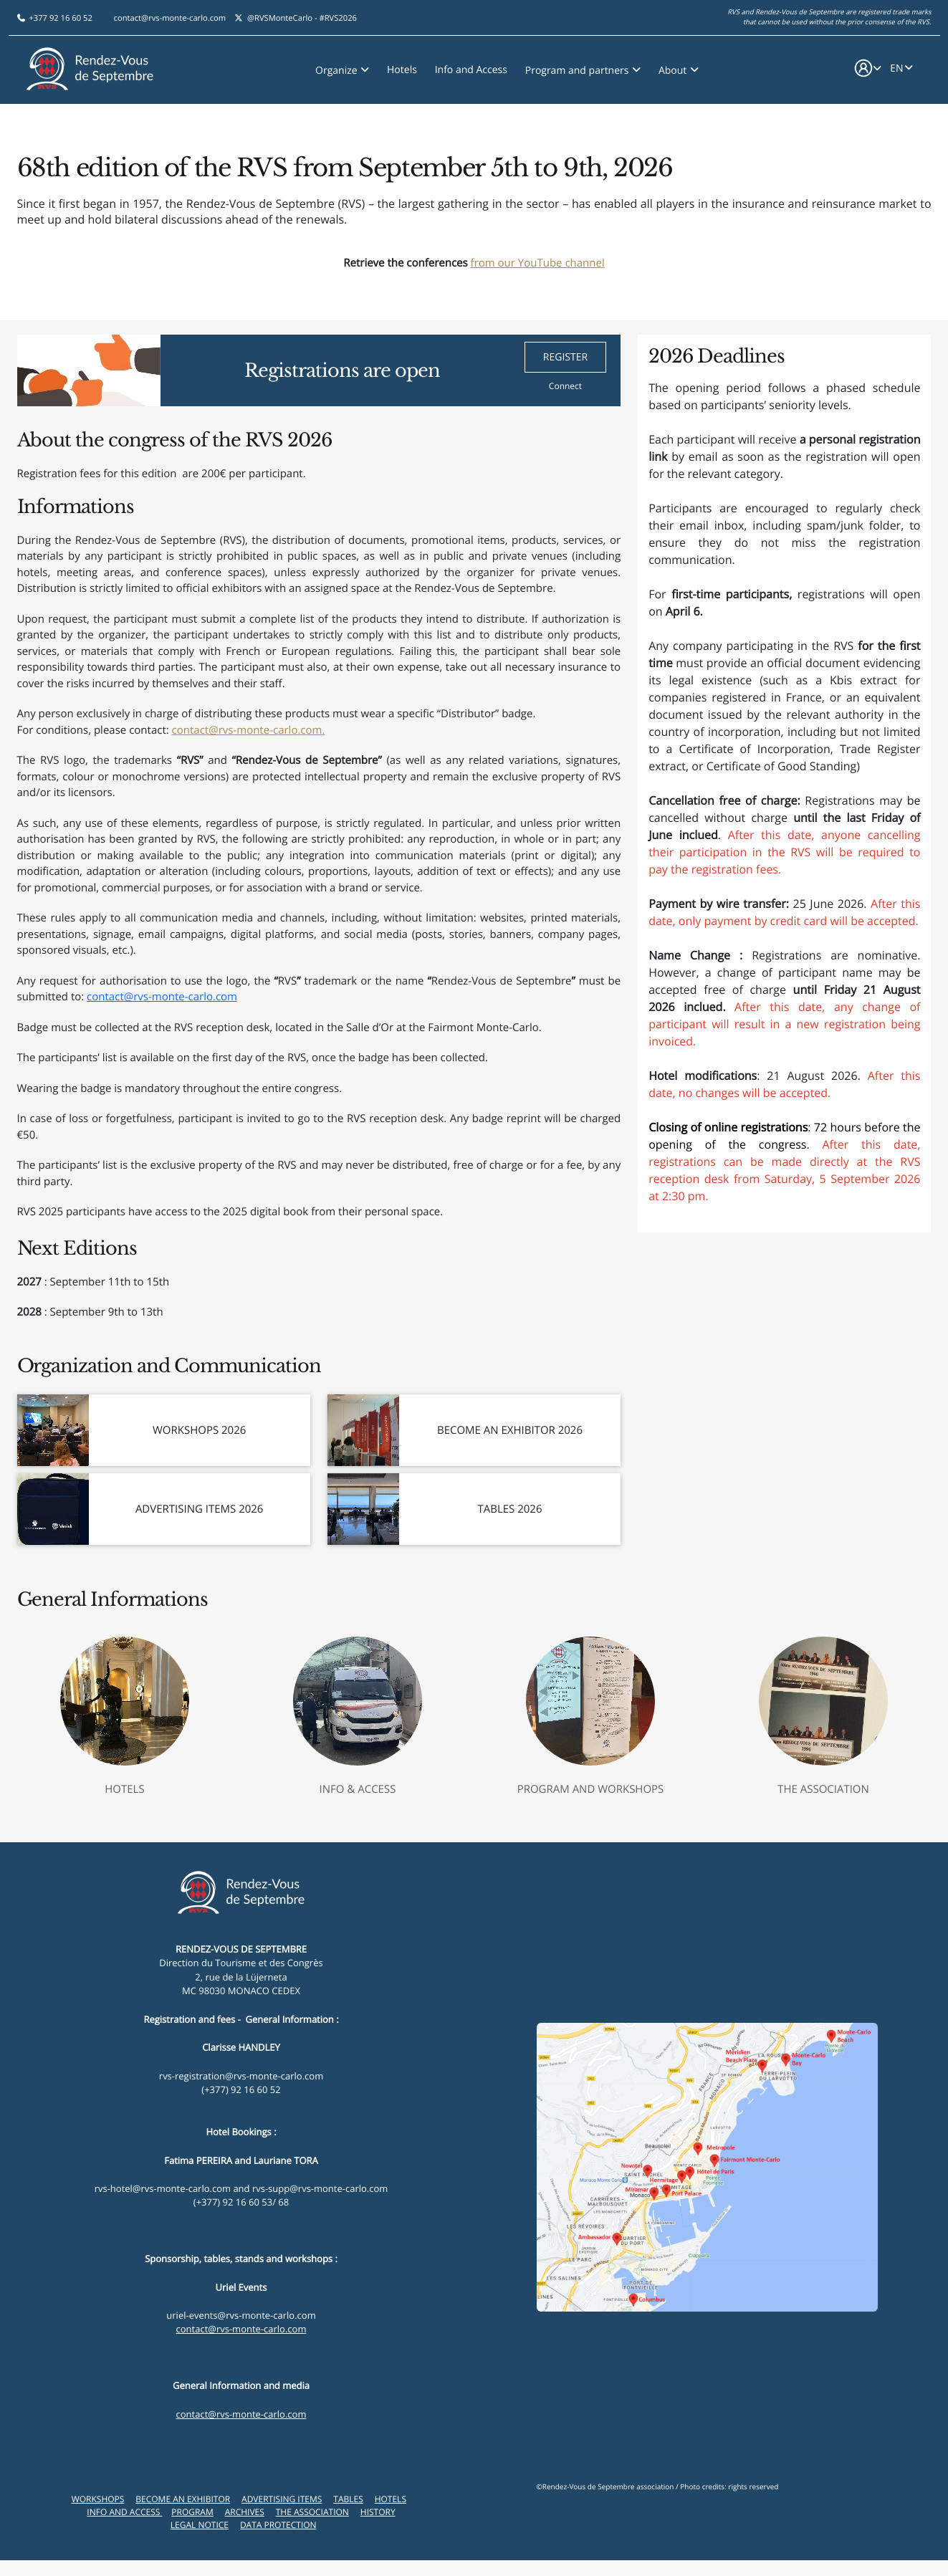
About (674, 67)
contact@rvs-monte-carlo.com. (248, 730)
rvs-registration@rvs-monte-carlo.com (241, 2075)
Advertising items (281, 2499)
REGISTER (565, 357)
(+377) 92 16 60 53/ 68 (241, 2202)
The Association (312, 2512)
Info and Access (471, 66)
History (378, 2512)
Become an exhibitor (182, 2499)
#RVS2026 (338, 15)
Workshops (98, 2499)
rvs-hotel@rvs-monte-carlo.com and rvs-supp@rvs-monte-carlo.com (241, 2188)
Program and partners (578, 67)
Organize (337, 67)
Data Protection (278, 2525)
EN (896, 65)
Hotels (402, 66)
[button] (867, 67)
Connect (565, 386)
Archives (244, 2512)
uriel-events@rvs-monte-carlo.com (240, 2315)
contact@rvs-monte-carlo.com (170, 15)
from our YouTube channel (538, 263)
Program (192, 2512)
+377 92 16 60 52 (60, 15)
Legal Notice (200, 2525)
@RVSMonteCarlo (279, 15)
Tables (348, 2499)
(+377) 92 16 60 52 (240, 2089)
